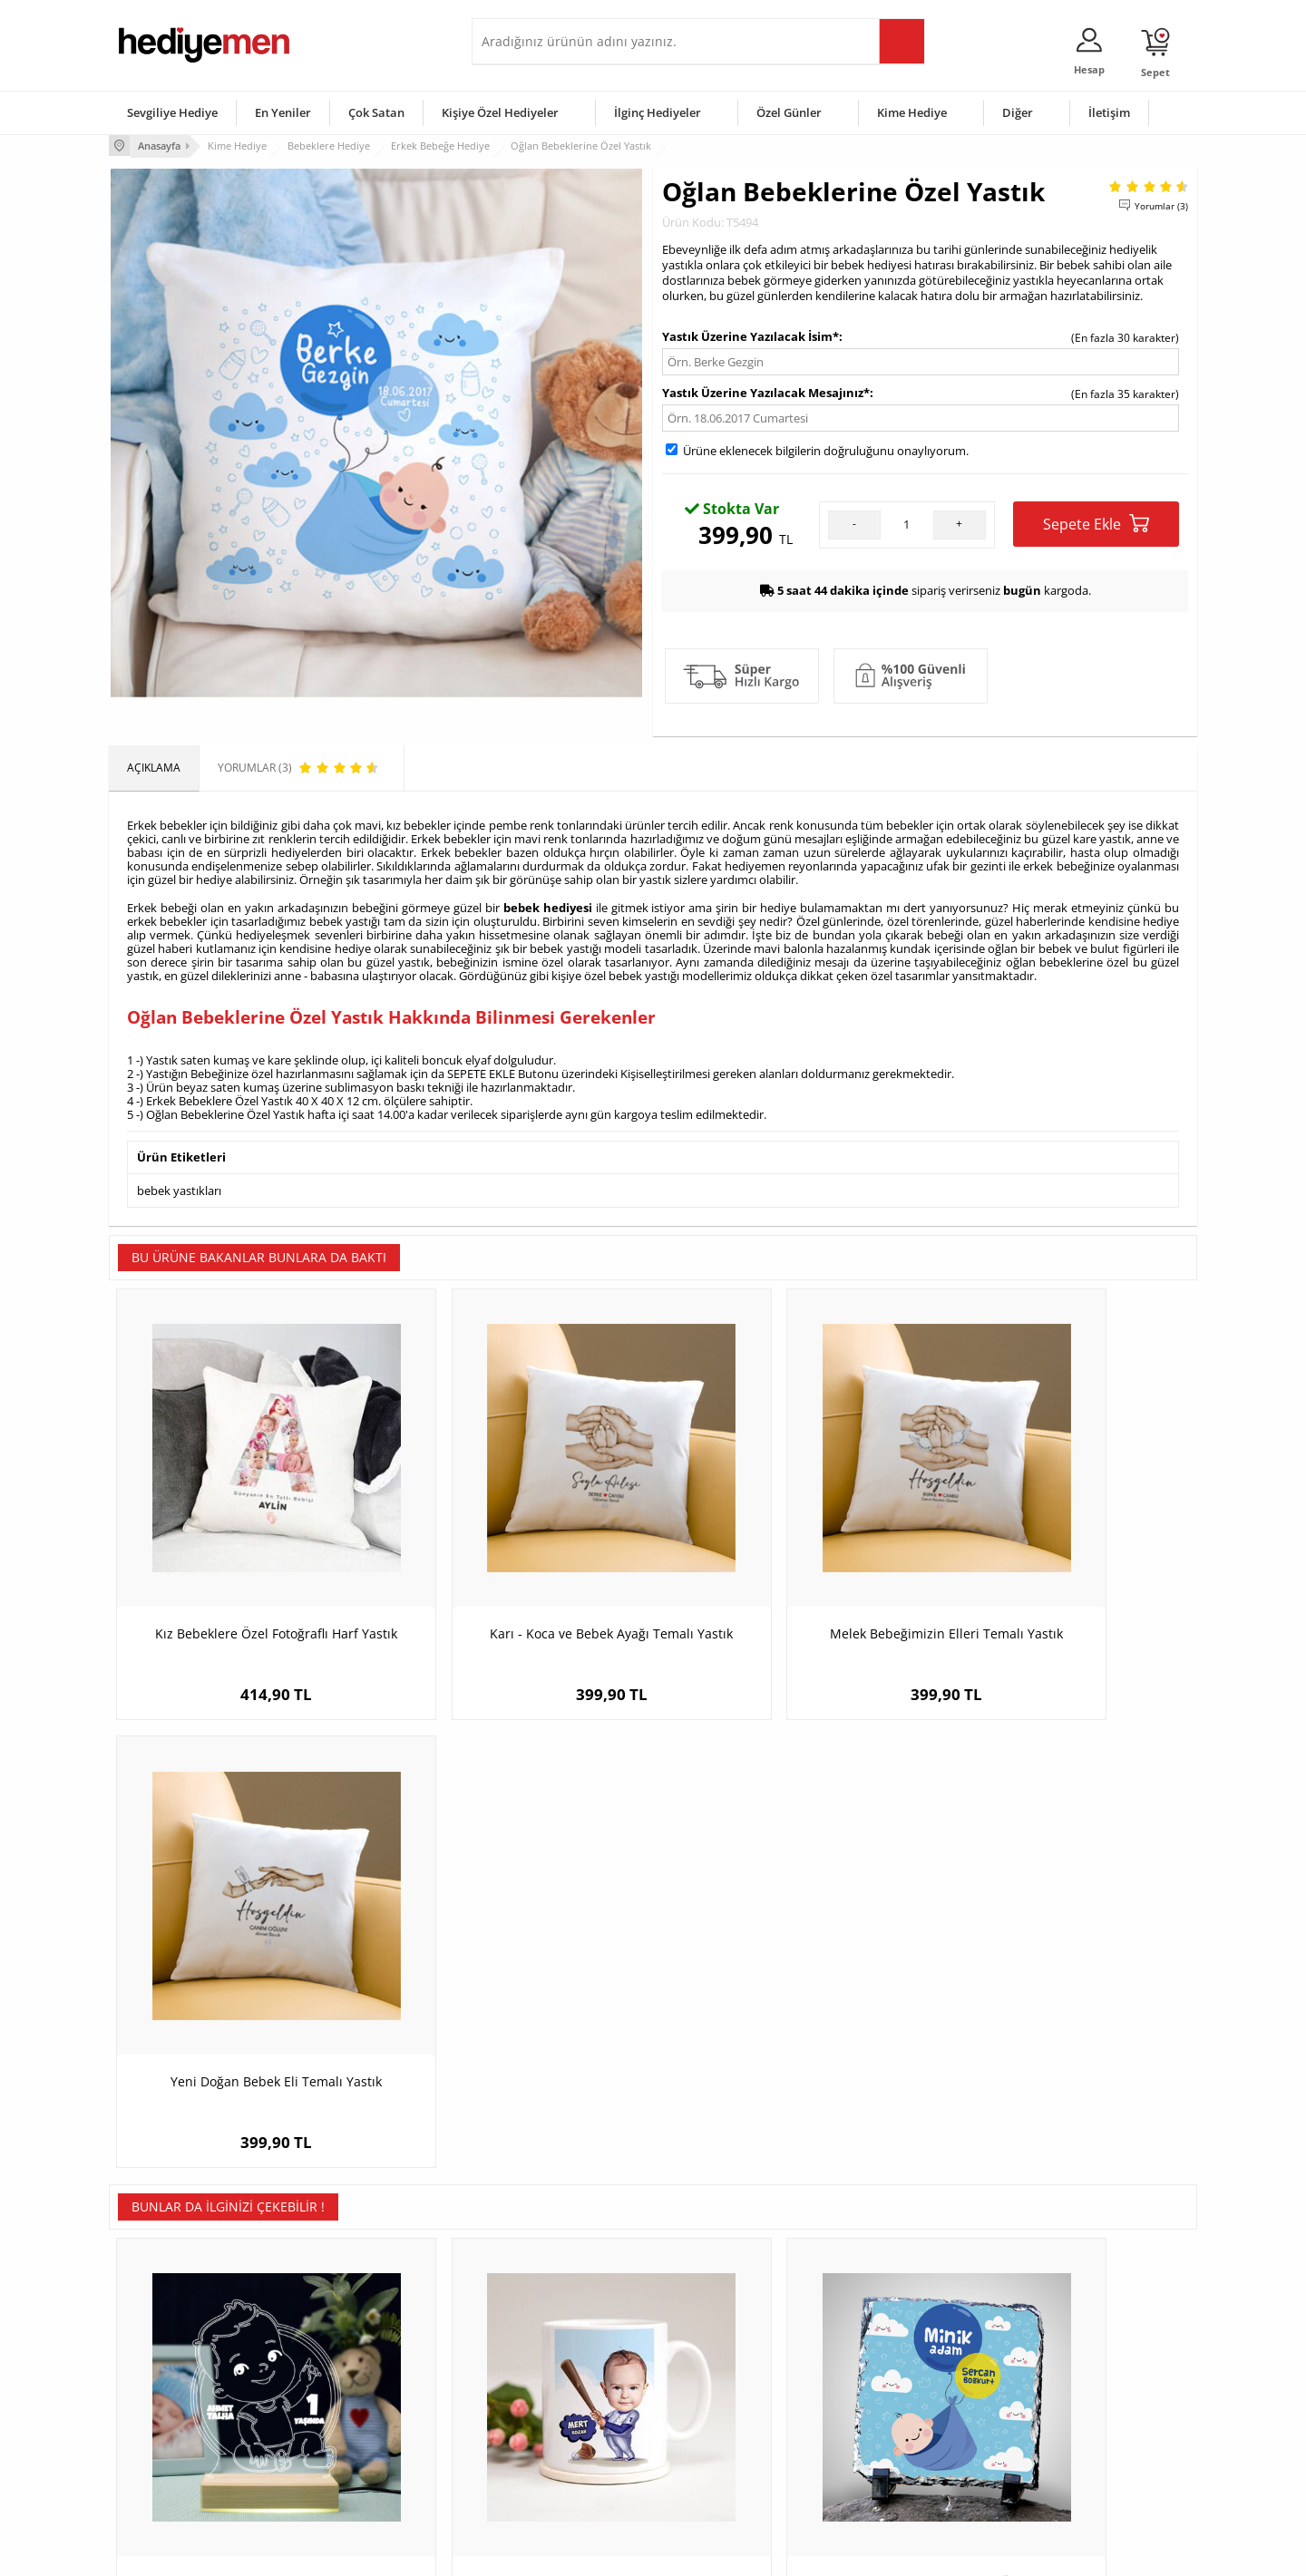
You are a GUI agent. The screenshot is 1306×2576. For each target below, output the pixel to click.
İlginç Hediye (875, 2476)
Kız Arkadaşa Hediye (351, 2394)
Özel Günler (789, 112)
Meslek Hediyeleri (344, 2476)
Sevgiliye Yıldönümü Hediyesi (554, 2476)
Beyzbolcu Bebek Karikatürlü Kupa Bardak (517, 2012)
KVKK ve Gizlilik (155, 2448)
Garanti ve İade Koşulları (179, 2421)
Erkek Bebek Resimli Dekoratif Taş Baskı (1061, 2012)
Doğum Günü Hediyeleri (723, 2367)
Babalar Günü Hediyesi (720, 2476)
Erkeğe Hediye (880, 2340)
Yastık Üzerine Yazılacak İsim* (750, 334)
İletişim (1109, 112)
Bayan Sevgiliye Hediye (539, 2448)
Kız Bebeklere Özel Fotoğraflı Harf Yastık (244, 1573)
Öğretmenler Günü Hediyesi (733, 2448)
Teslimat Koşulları (163, 2340)
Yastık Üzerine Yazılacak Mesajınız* (766, 391)
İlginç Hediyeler (657, 112)
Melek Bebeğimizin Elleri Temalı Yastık (789, 1564)
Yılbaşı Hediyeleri (705, 2394)
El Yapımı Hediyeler (348, 2421)
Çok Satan (376, 112)
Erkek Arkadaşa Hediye (357, 2367)
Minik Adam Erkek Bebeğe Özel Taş (789, 2003)
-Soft (558, 2553)
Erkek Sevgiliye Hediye (537, 2421)
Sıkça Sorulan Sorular (172, 2476)
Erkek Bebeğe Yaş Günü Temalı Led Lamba (245, 2012)
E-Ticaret (597, 2553)
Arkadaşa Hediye (886, 2448)
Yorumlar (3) (1161, 204)
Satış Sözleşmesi (160, 2394)
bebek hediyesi (547, 905)
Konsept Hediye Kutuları (541, 2340)
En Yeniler (283, 112)
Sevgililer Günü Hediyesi (723, 2340)
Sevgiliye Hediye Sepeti (539, 2367)
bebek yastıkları (179, 1186)
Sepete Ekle (1096, 521)
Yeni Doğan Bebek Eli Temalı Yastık (1061, 1564)
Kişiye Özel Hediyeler (500, 112)
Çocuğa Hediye (881, 2394)
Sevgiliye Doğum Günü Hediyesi (561, 2394)
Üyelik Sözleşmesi (163, 2367)
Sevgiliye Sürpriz (341, 2448)
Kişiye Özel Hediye (345, 2340)
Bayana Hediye (881, 2367)
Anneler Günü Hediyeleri (724, 2421)
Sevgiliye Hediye (172, 112)
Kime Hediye (912, 112)
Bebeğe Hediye (882, 2421)
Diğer (1017, 112)
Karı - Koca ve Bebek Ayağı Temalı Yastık (517, 1573)
